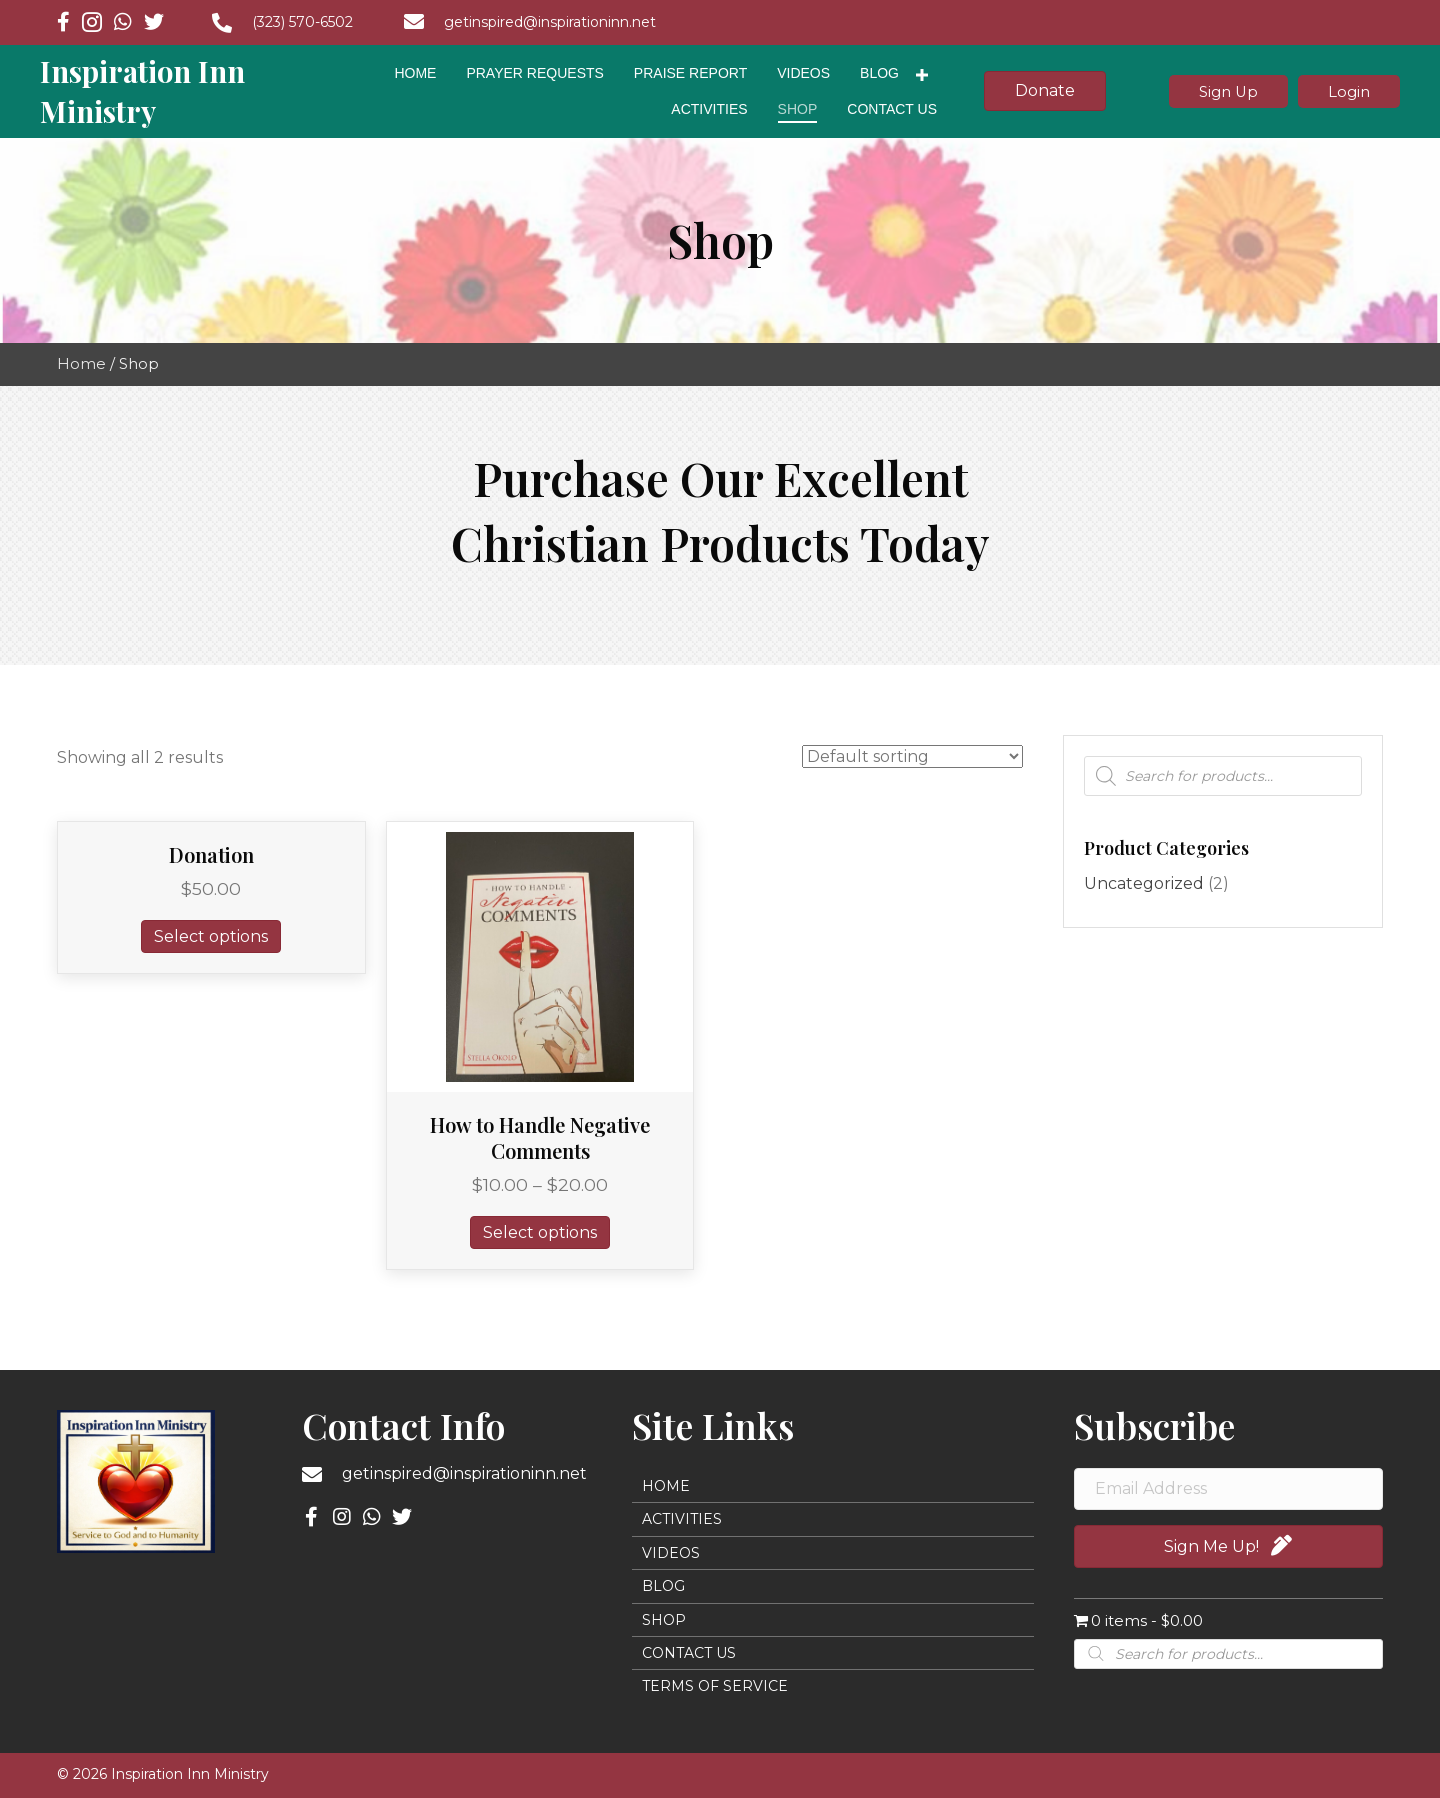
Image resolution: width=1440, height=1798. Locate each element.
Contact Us (689, 1653)
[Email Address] (1228, 1489)
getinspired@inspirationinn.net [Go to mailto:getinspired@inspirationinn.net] (550, 22)
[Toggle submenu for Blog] (922, 75)
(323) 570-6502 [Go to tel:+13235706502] (302, 22)
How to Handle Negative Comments (540, 1137)
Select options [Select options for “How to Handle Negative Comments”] (540, 1232)
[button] (1224, 91)
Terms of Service (715, 1686)
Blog (663, 1586)
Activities (682, 1519)
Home (81, 364)
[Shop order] (912, 756)
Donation (211, 854)
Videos (671, 1553)
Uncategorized (1144, 883)
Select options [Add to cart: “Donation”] (211, 936)
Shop (664, 1620)
